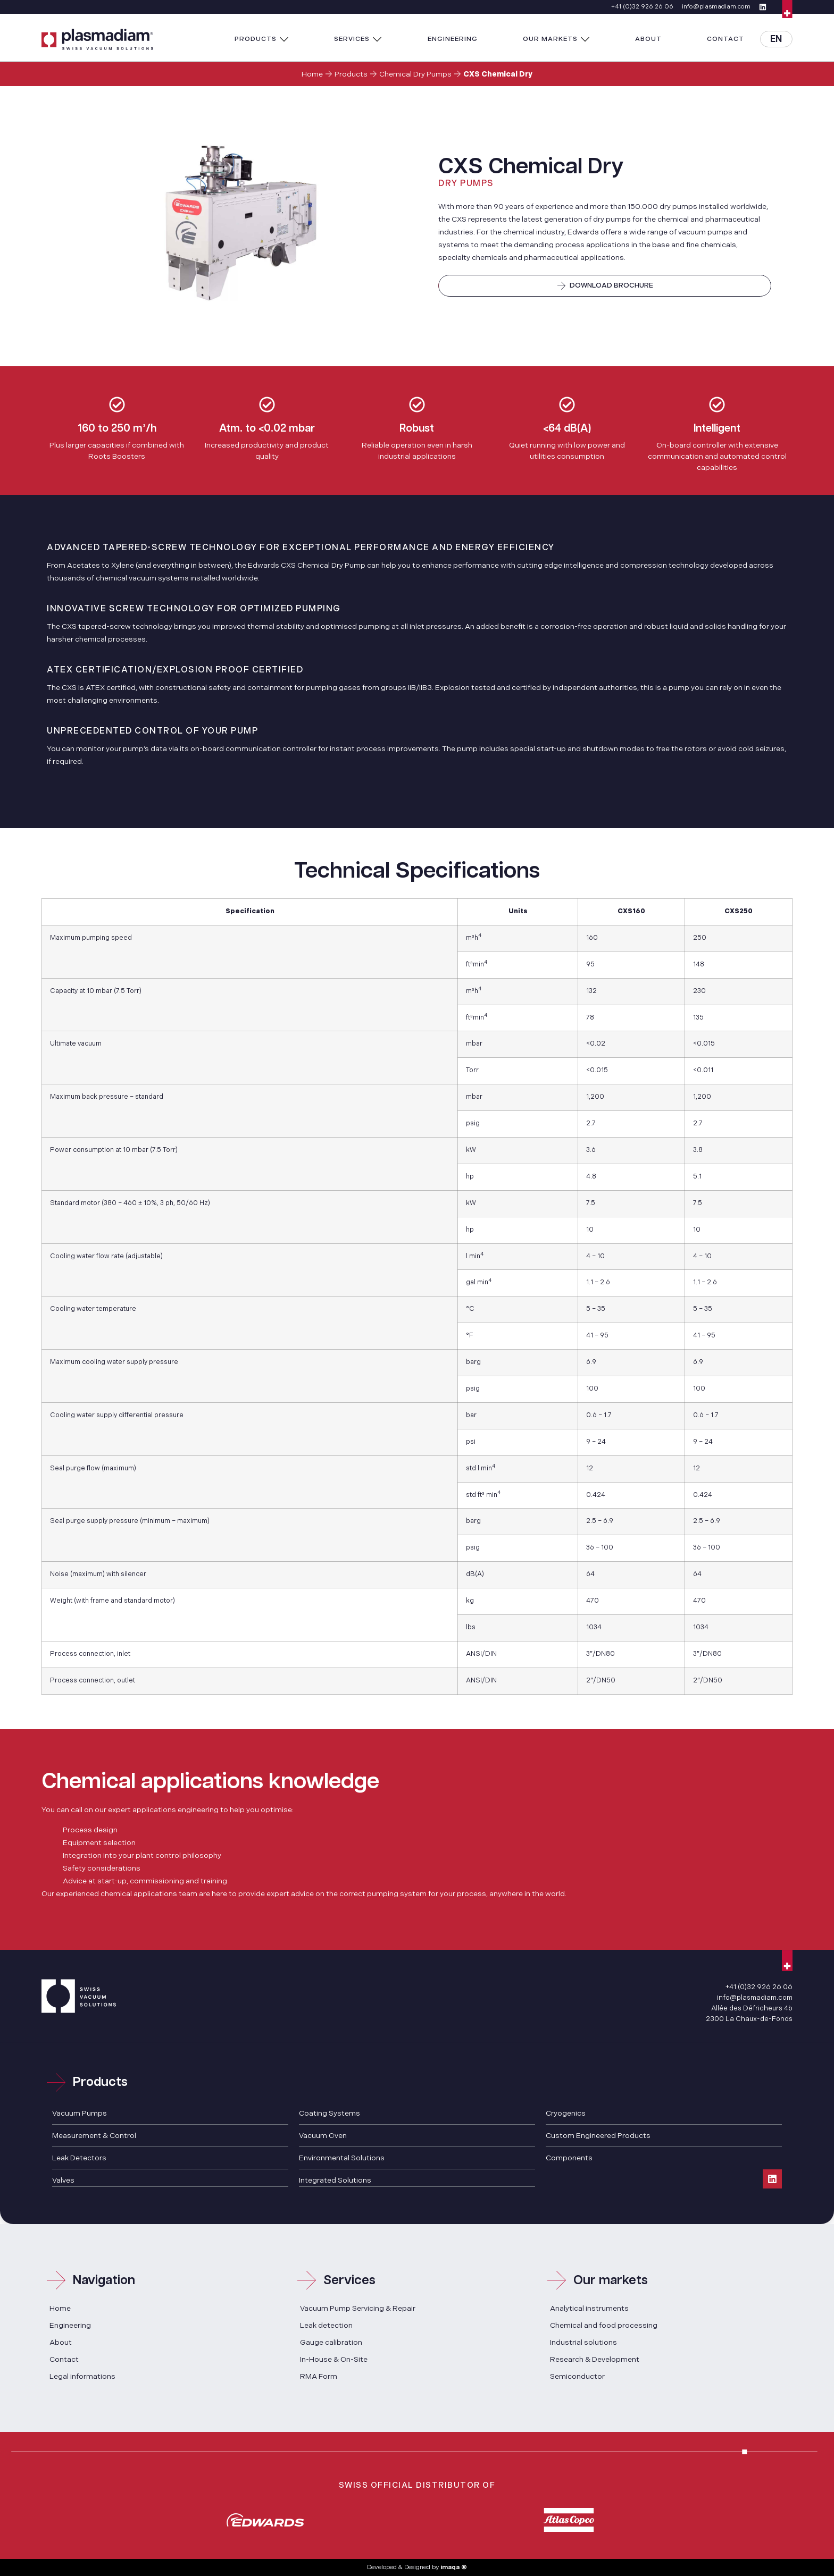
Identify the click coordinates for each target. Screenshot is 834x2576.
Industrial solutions (583, 2342)
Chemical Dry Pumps (415, 74)
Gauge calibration (331, 2342)
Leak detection (326, 2325)
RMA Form (318, 2376)
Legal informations (82, 2376)
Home (312, 74)
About (60, 2342)
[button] (261, 39)
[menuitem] (776, 39)
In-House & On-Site (334, 2359)
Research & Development (594, 2359)
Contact (64, 2359)
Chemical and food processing (603, 2325)
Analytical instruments (589, 2308)
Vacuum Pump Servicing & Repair (357, 2308)
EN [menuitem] (776, 39)
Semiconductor (577, 2376)
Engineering (70, 2325)
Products (351, 74)
